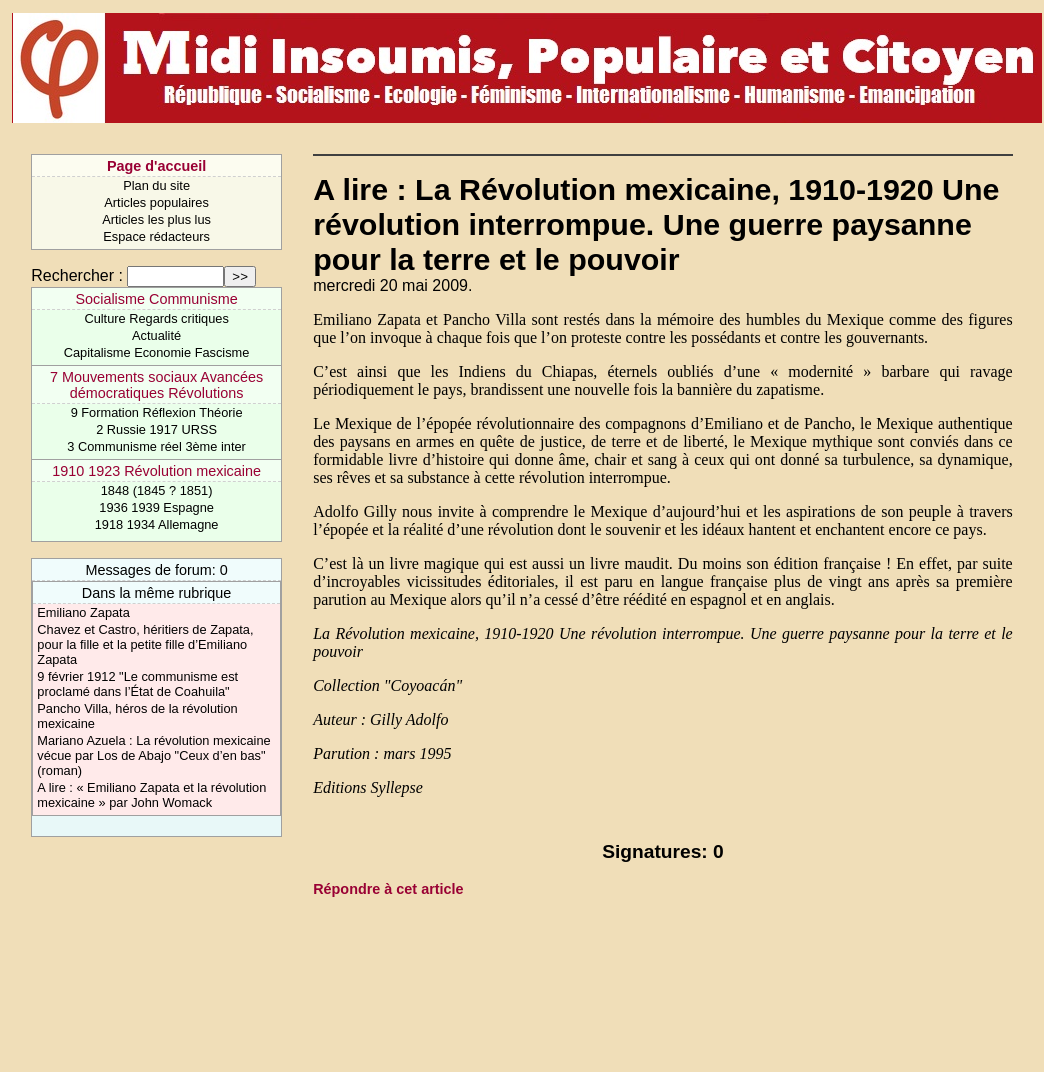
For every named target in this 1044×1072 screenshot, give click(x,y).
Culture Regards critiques (156, 318)
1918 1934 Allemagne (157, 524)
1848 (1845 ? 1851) (157, 490)
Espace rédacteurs (156, 236)
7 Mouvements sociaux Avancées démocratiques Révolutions (156, 385)
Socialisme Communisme (156, 299)
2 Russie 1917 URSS (156, 429)
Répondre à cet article (388, 889)
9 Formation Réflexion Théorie (157, 412)
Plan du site (156, 185)
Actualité (156, 335)
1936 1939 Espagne (156, 507)
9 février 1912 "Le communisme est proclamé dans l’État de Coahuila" (137, 684)
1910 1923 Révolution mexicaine (156, 471)
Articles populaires (156, 202)
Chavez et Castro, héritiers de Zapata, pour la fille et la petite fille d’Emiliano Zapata (145, 644)
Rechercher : (77, 275)
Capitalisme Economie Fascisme (157, 352)
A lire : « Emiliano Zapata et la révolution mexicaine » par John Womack (151, 795)
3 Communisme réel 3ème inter (156, 446)
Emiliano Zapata (83, 612)
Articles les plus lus (156, 219)
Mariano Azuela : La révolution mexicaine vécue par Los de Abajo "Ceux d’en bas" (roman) (153, 755)
